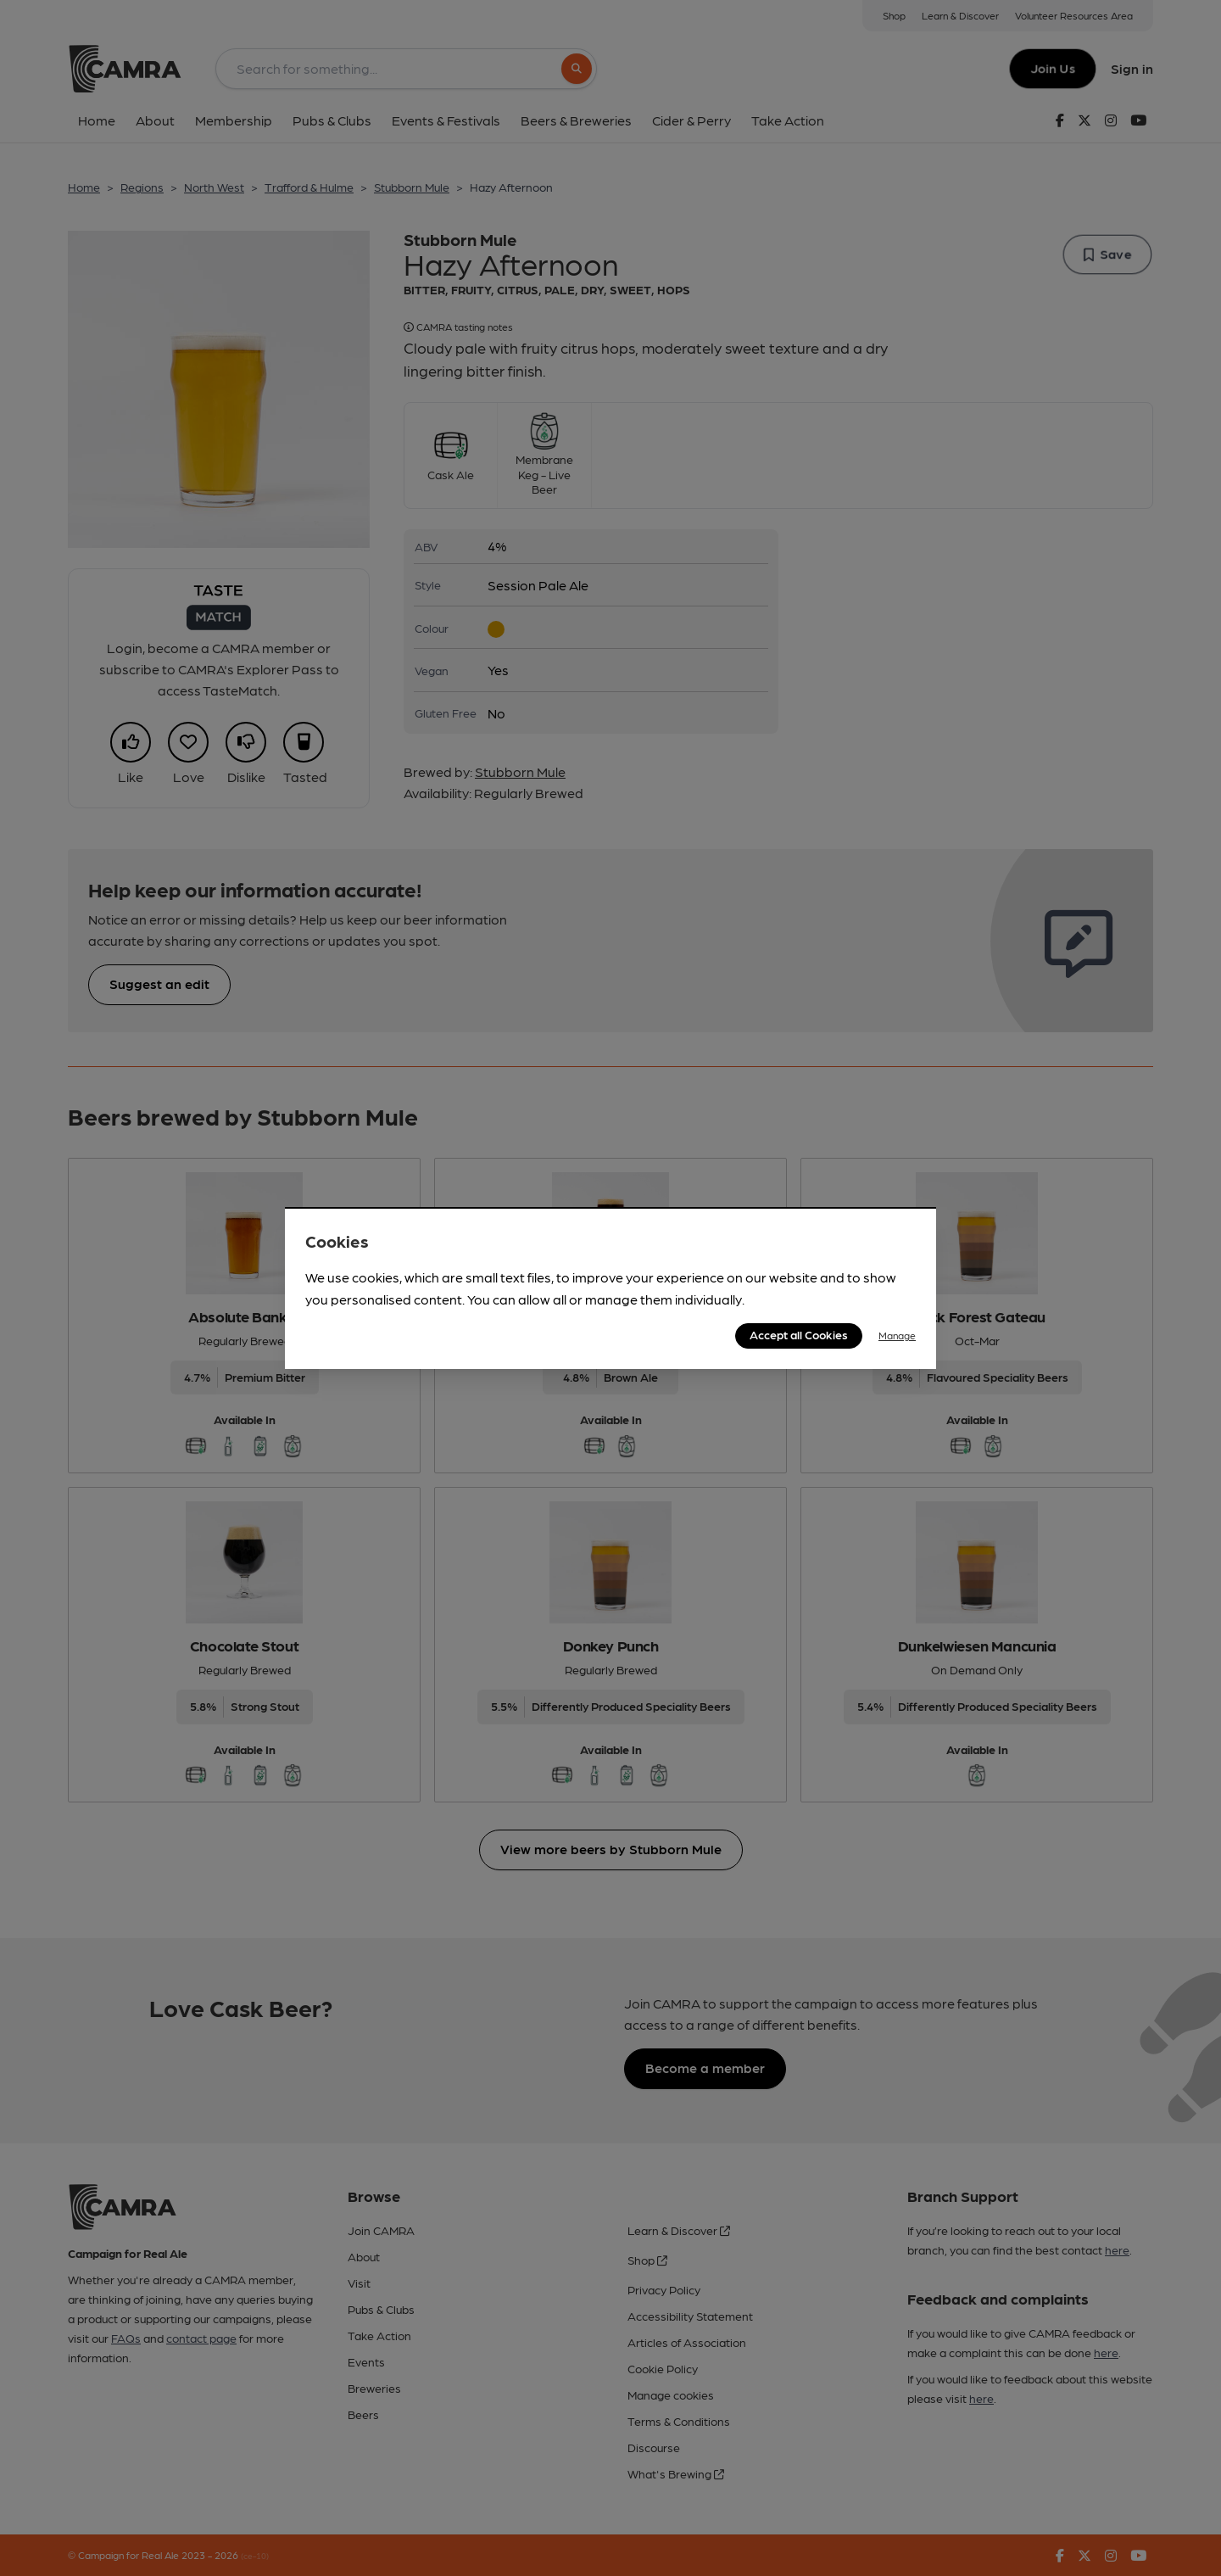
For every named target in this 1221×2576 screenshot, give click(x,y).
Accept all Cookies (799, 1334)
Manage (897, 1335)
